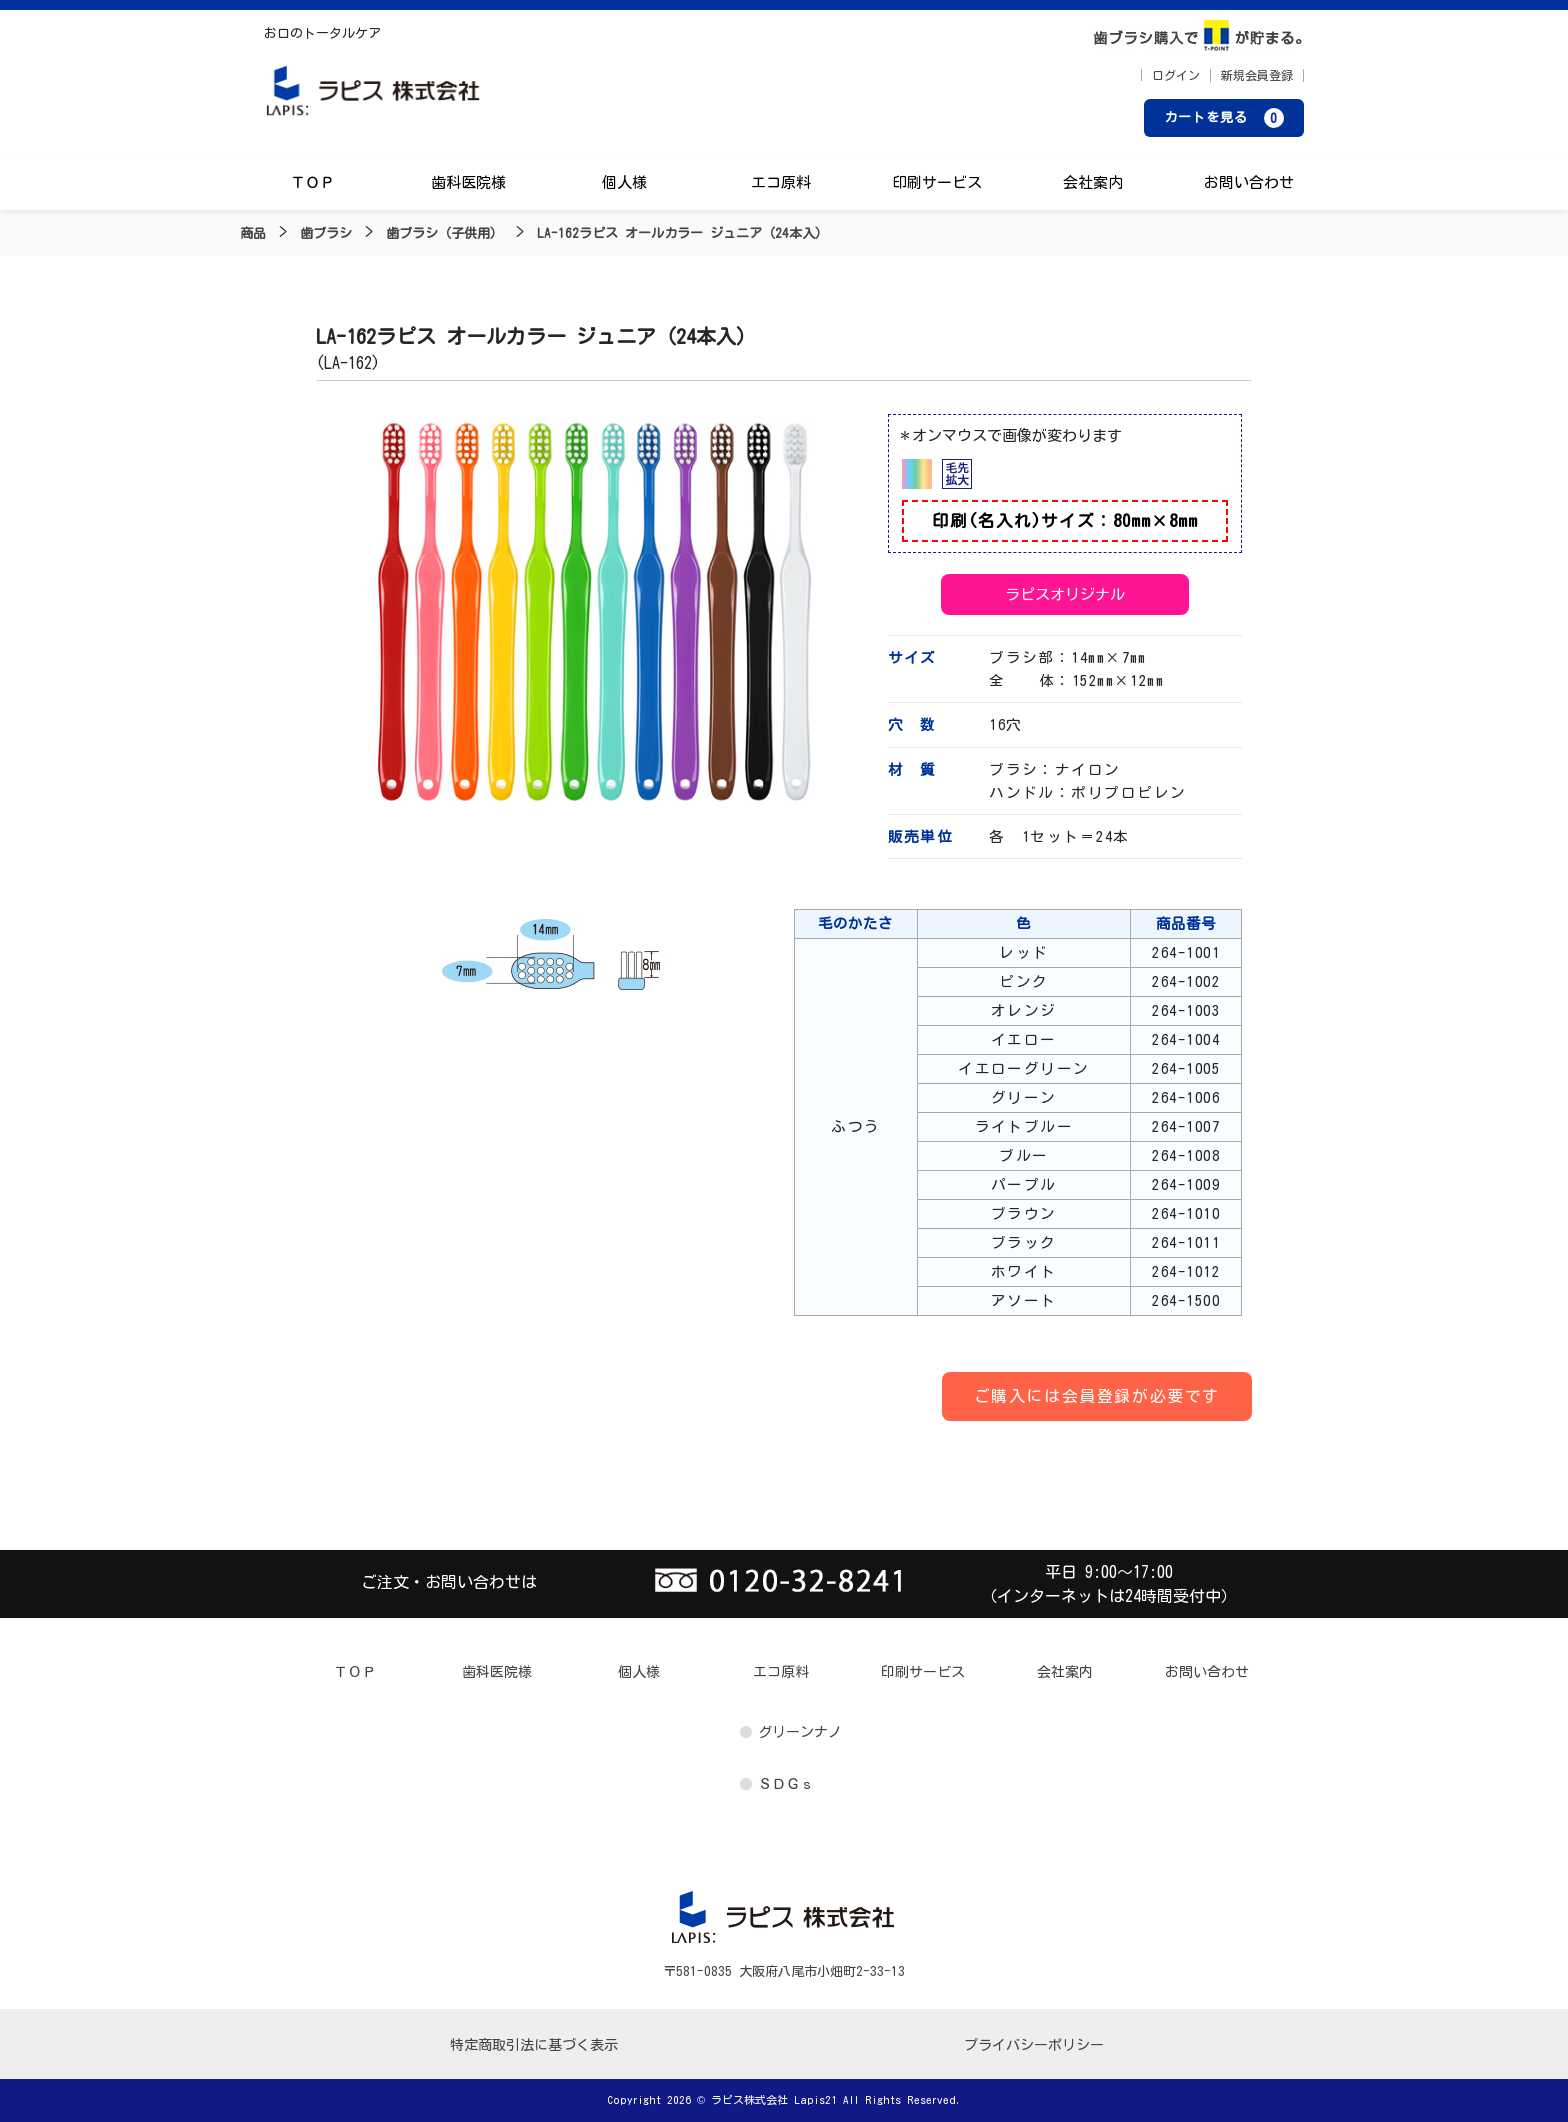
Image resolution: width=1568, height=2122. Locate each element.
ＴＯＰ (312, 182)
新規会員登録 (1257, 75)
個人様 (624, 182)
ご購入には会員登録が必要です (1097, 1396)
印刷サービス (937, 182)
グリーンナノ (800, 1732)
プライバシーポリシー (1034, 2045)
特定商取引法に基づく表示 (534, 2045)
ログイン (1176, 75)
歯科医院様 (468, 182)
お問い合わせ (1249, 182)
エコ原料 (781, 182)
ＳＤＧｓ (786, 1784)
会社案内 (1093, 182)
